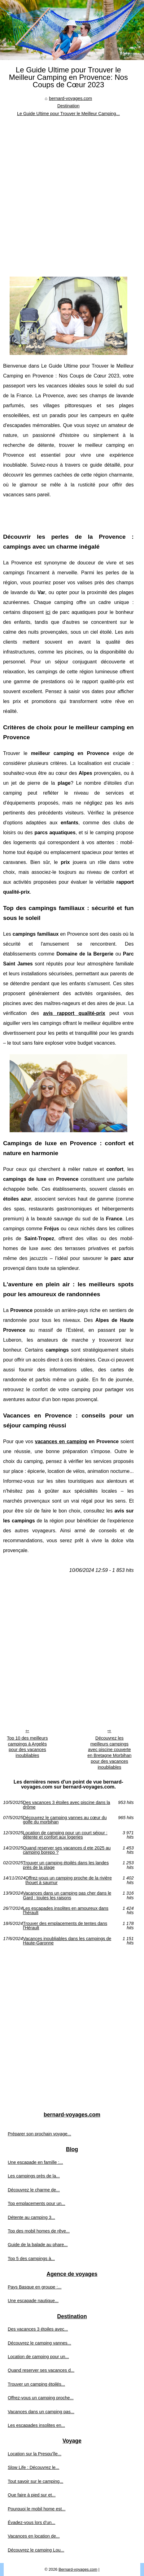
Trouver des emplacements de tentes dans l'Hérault (65, 1925)
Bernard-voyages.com (78, 2569)
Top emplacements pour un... (36, 2203)
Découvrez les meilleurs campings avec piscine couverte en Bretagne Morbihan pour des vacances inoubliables (109, 1753)
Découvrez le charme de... (34, 2189)
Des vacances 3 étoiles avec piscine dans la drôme (66, 1804)
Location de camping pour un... (38, 2356)
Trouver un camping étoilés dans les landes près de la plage (66, 1865)
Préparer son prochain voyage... (39, 2133)
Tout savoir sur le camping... (35, 2481)
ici (48, 612)
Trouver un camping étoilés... (36, 2384)
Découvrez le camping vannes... (39, 2343)
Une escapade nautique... (33, 2300)
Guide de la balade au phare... (38, 2244)
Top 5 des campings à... (31, 2258)
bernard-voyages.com (70, 98)
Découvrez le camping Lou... (36, 2550)
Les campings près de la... (34, 2175)
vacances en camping (61, 1441)
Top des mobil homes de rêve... (39, 2231)
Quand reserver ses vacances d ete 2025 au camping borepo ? (67, 1850)
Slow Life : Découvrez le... (33, 2467)
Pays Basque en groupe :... (35, 2287)
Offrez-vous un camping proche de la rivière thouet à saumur (68, 1880)
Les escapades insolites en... (36, 2425)
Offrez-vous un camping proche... (41, 2397)
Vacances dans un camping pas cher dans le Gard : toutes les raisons (67, 1895)
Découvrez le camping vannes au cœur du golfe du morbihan (65, 1819)
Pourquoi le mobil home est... (36, 2508)
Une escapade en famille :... (35, 2162)
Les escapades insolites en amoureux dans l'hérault (65, 1910)
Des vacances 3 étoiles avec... (38, 2329)
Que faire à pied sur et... (31, 2494)
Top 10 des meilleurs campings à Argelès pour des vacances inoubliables (27, 1747)
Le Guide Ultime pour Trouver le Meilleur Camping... (68, 113)
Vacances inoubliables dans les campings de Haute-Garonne (67, 1940)
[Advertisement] (72, 192)
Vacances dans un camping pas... (41, 2411)
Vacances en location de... (34, 2536)
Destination (68, 105)
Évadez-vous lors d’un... (31, 2522)
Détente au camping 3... (31, 2217)
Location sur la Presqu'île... (34, 2453)
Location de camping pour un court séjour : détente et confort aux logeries (65, 1835)
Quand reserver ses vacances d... (41, 2370)
